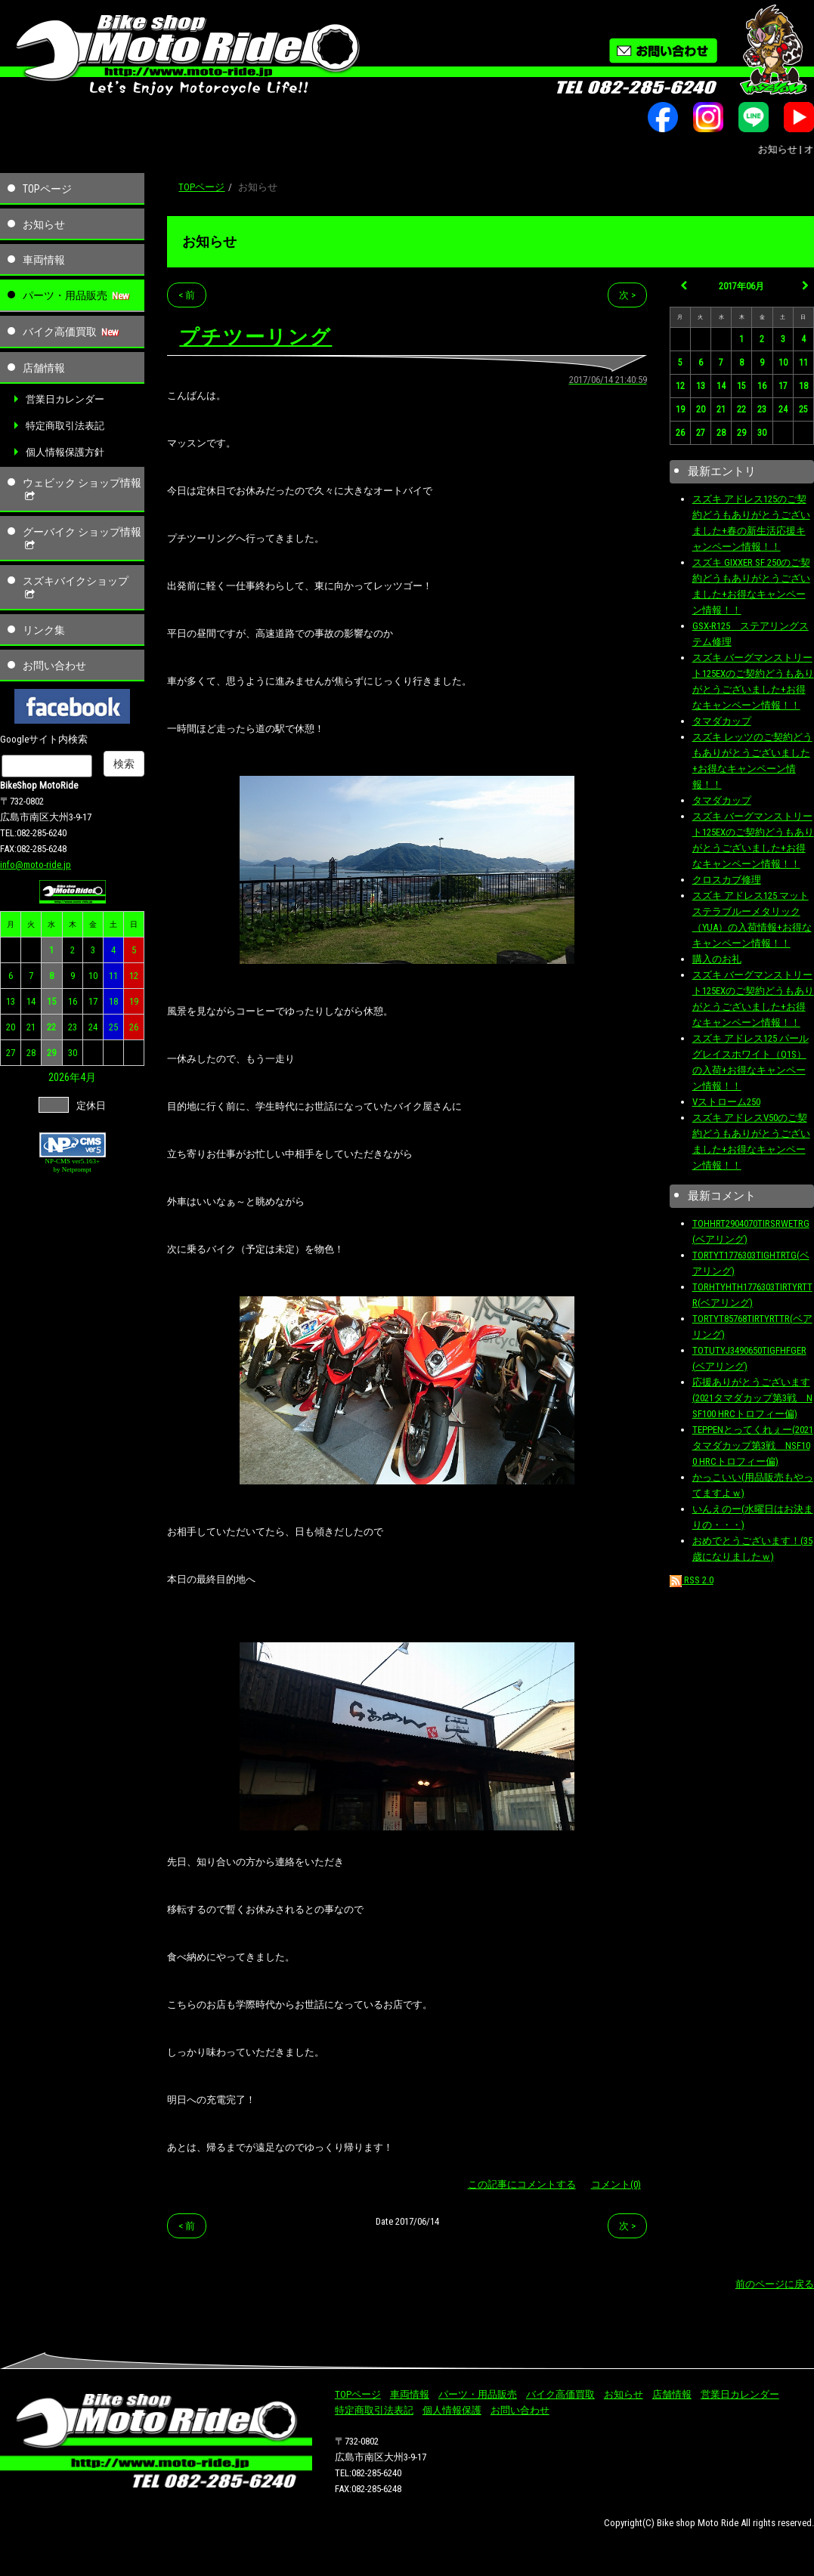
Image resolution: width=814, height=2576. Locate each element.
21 (31, 1027)
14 (31, 1001)
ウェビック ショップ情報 (82, 489)
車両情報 (44, 260)
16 (72, 1001)
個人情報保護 (451, 2410)
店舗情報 (44, 368)
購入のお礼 (716, 959)
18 (113, 1001)
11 (113, 975)
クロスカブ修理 (726, 879)
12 (133, 975)
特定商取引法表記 (65, 425)
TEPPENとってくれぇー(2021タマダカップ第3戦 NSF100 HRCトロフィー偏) (752, 1445)
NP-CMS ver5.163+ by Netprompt (72, 1165)
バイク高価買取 (60, 332)
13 (10, 1001)
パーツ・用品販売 (65, 295)
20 (10, 1027)
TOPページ (47, 189)
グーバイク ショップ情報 (82, 538)
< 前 (186, 295)
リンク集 (44, 630)
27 (10, 1052)
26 (133, 1027)
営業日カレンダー (65, 399)
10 (92, 975)
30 (72, 1052)
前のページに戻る (774, 2284)
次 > (627, 295)
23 (72, 1027)
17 (92, 1001)
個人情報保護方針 (65, 452)
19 (133, 1001)
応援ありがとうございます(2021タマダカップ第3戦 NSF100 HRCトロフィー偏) (752, 1397)
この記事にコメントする (522, 2184)
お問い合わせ (54, 665)
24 (92, 1027)
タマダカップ (721, 721)
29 (51, 1052)
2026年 (64, 1077)
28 (31, 1052)
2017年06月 (741, 286)
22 (51, 1027)
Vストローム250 (726, 1101)
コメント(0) (616, 2184)
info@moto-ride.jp (35, 864)
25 (113, 1027)
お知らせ (44, 224)
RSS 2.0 (691, 1580)
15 (51, 1001)
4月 (88, 1077)
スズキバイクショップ (75, 588)
